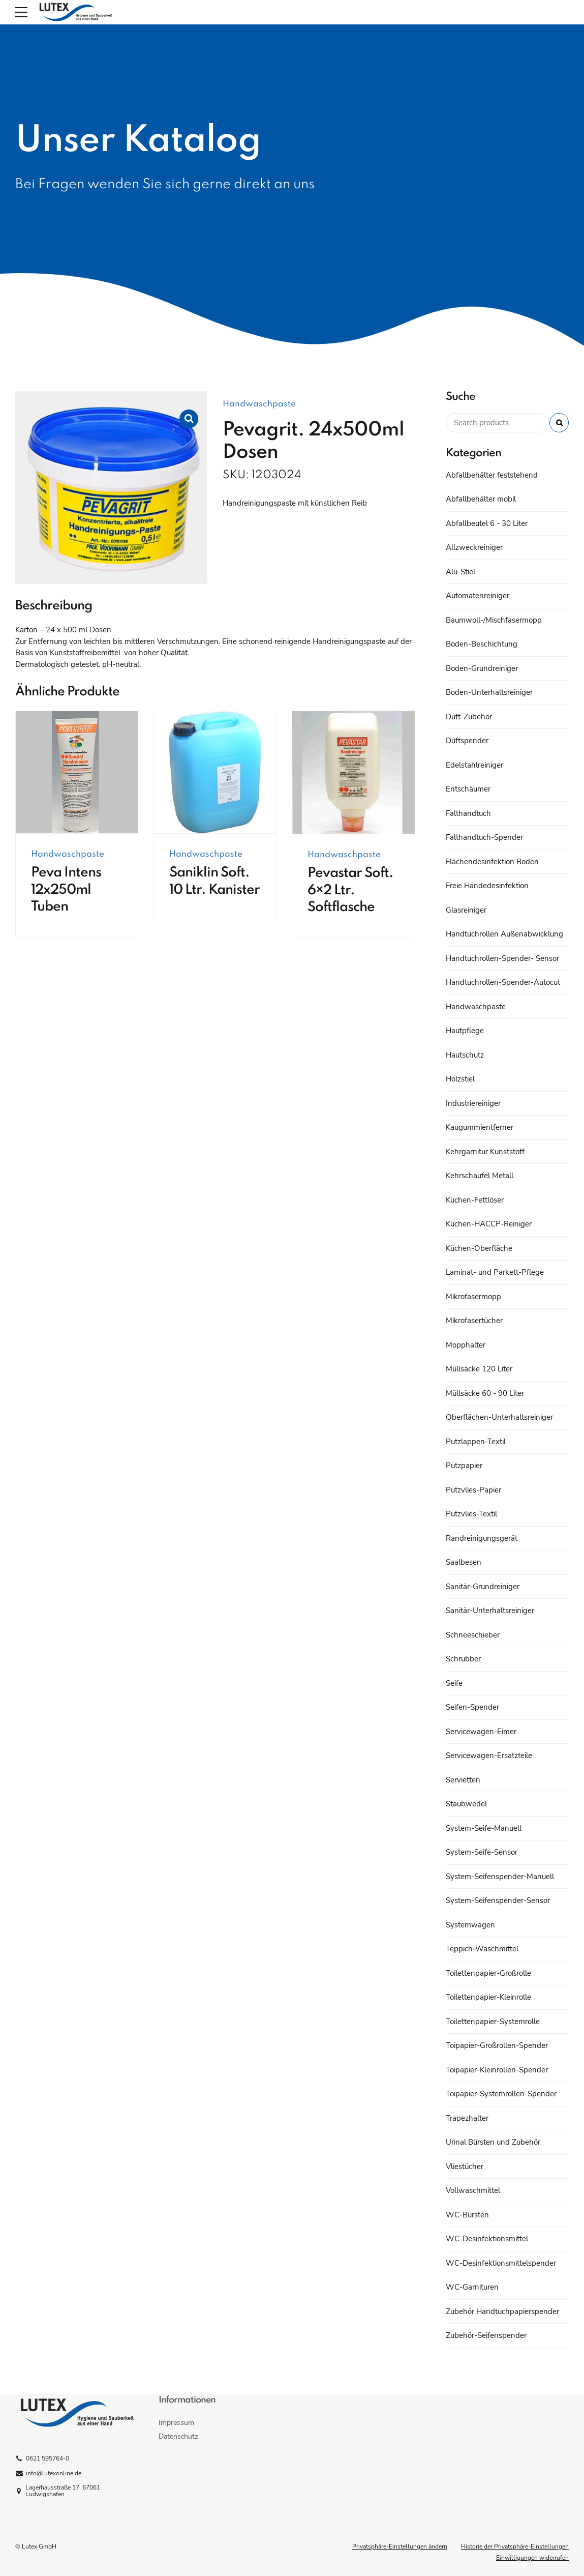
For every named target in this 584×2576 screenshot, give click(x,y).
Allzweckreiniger (474, 547)
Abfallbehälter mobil (481, 499)
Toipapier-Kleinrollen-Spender (497, 2070)
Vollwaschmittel (473, 2190)
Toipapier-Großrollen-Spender (497, 2045)
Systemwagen (470, 1925)
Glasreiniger (466, 910)
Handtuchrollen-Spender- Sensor (502, 958)
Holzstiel (460, 1079)
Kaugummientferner (479, 1127)
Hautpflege (465, 1031)
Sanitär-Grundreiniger (482, 1587)
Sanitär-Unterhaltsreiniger (490, 1610)
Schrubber (463, 1659)
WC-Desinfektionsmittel (487, 2239)
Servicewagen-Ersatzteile (489, 1755)
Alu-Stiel (460, 572)
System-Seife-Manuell (483, 1828)
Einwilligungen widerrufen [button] (532, 2558)
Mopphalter (465, 1345)
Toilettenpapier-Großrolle (488, 1973)
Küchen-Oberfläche (479, 1248)
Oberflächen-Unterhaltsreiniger (499, 1417)
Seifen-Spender (472, 1707)
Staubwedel (466, 1804)
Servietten (463, 1780)
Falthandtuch (468, 813)
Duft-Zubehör (469, 717)
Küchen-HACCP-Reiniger (489, 1224)
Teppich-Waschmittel (482, 1949)
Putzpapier (464, 1465)
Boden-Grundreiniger (482, 668)
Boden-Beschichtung (481, 644)
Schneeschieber (473, 1635)
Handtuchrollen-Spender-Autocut (503, 982)
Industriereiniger (473, 1103)
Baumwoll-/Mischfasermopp (494, 620)
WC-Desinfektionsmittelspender (501, 2263)
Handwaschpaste (259, 404)
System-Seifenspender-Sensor (498, 1900)
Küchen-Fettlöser (475, 1200)
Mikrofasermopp (473, 1297)
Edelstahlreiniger (474, 765)
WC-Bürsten (467, 2215)
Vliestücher (464, 2166)
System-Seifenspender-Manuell (500, 1876)
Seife (454, 1683)
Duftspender (467, 741)
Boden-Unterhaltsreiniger (489, 692)
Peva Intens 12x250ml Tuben (66, 890)
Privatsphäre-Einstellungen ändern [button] (399, 2546)
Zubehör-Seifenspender (486, 2335)
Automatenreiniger (477, 596)
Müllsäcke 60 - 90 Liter (485, 1393)
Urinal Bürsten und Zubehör (493, 2142)
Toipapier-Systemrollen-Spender (501, 2094)
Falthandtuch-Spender (484, 837)
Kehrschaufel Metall (479, 1175)
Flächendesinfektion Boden (492, 862)
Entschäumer (468, 789)
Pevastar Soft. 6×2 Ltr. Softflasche (350, 890)
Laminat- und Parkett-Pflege (495, 1272)
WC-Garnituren (472, 2287)
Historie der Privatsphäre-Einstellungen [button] (515, 2546)
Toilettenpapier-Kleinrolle (488, 1997)
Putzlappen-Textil (476, 1442)
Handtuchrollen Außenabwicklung (504, 934)
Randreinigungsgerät (481, 1538)
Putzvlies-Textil (471, 1514)
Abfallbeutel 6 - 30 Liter (487, 523)
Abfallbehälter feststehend (492, 475)
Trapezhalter (467, 2118)
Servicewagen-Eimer (481, 1731)
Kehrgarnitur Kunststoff (485, 1152)
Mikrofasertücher (474, 1320)
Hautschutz (465, 1055)
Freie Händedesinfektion (487, 886)
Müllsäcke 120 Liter (479, 1369)
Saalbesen (463, 1562)
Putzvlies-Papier (473, 1490)
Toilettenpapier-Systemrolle (493, 2021)
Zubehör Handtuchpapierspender (502, 2311)
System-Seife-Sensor (481, 1852)
